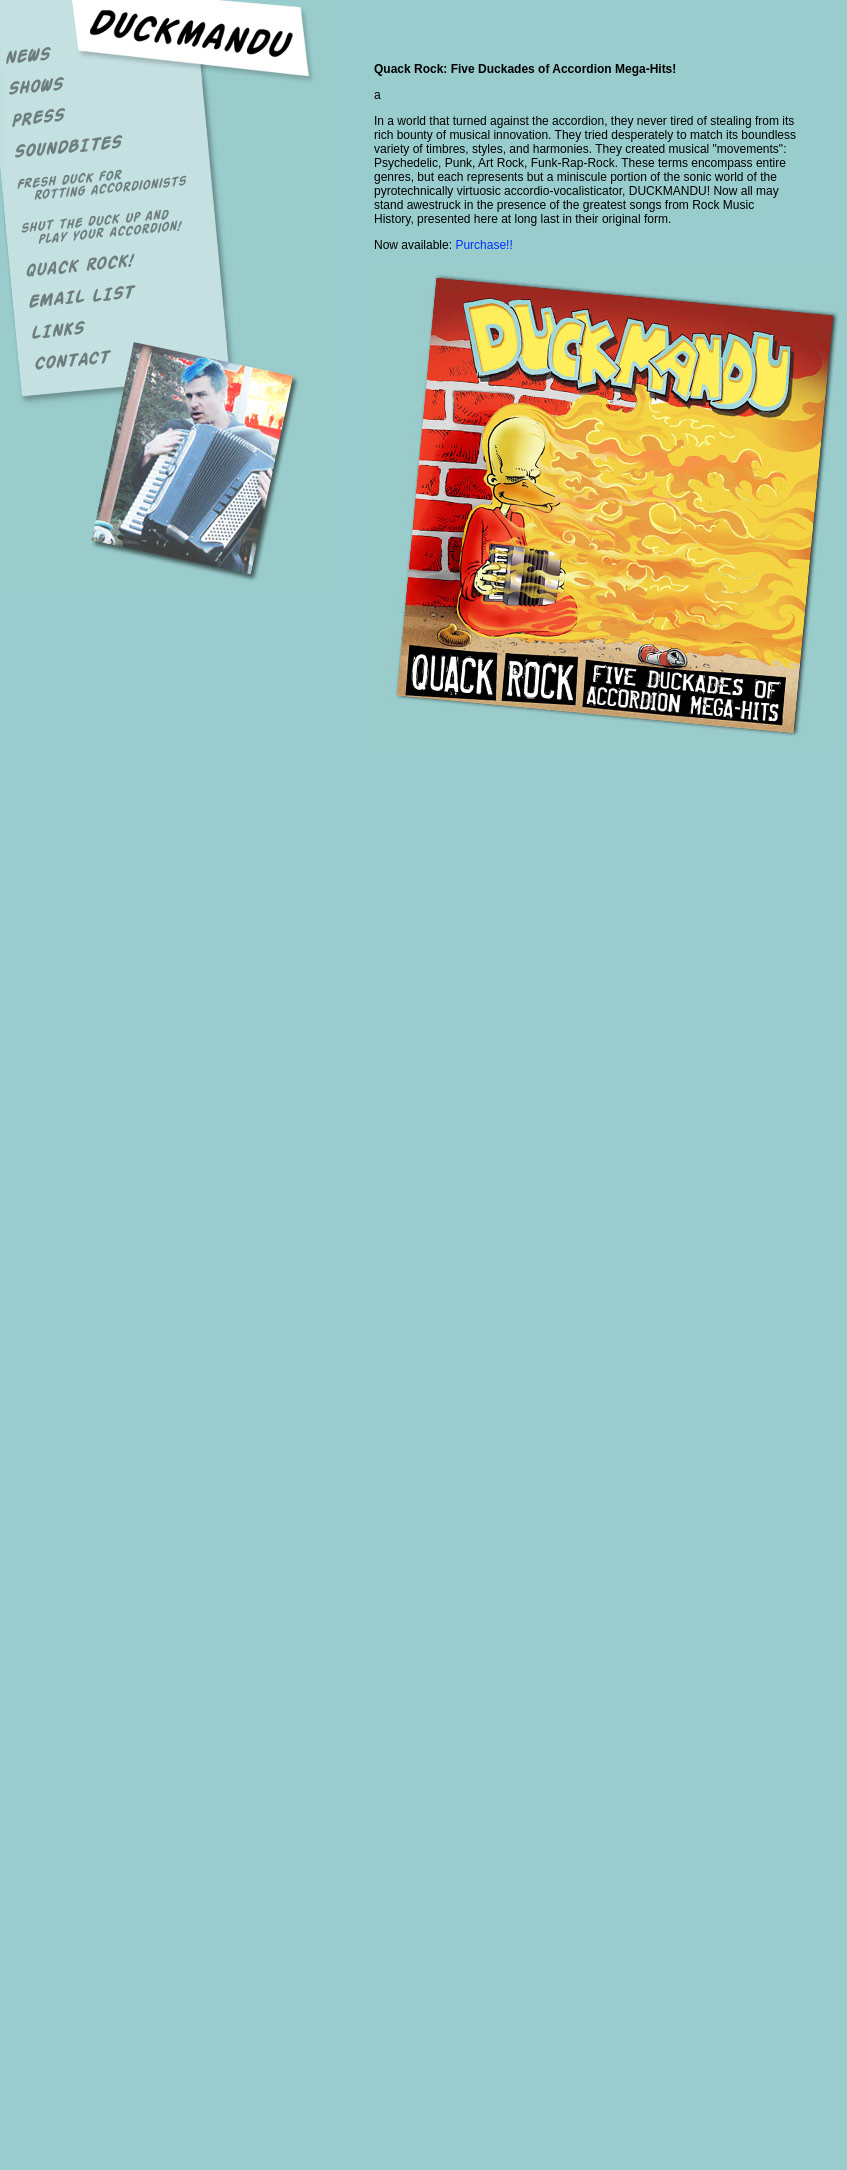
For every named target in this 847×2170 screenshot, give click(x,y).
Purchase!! (483, 245)
